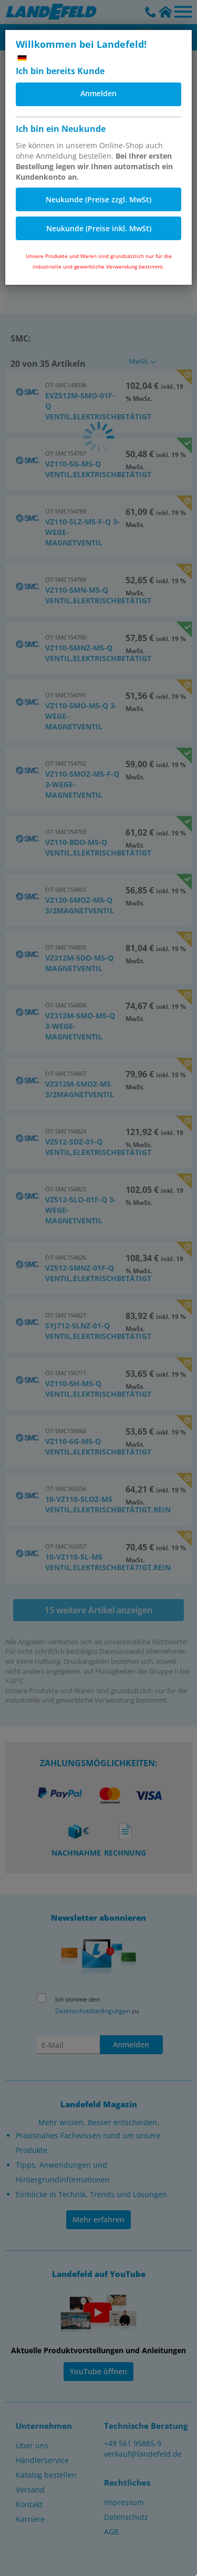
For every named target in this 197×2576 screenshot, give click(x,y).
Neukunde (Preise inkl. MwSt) (98, 228)
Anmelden (98, 93)
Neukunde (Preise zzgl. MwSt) (98, 199)
